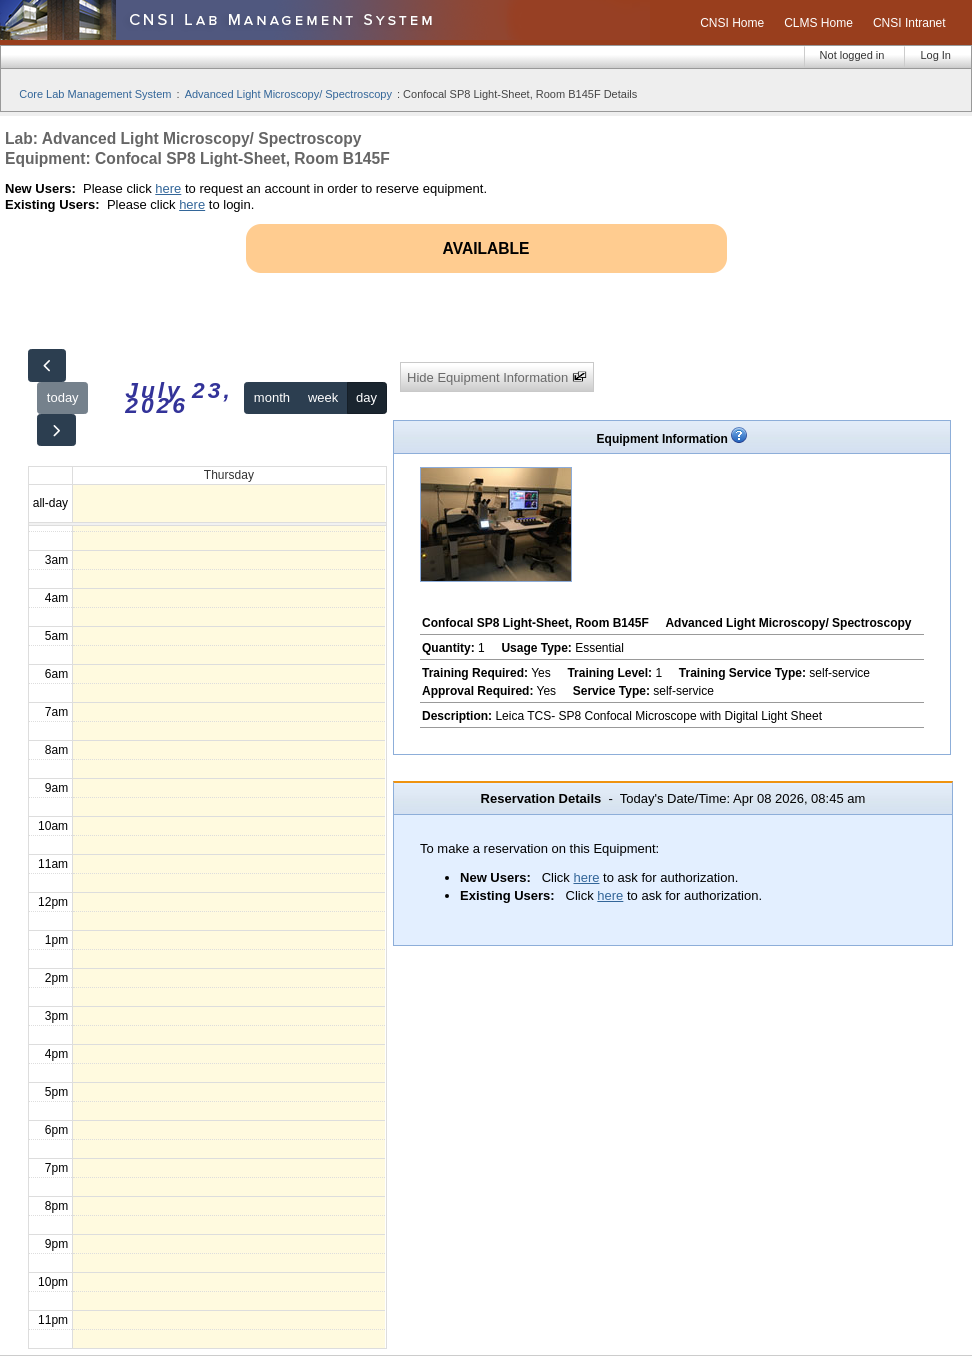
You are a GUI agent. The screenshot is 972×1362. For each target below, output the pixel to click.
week (323, 397)
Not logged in (852, 55)
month (272, 397)
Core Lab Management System (95, 94)
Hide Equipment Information (497, 377)
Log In (935, 55)
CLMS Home (818, 23)
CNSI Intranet (909, 23)
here (168, 188)
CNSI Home (732, 23)
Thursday (229, 475)
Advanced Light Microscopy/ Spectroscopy (288, 94)
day (366, 397)
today (63, 397)
